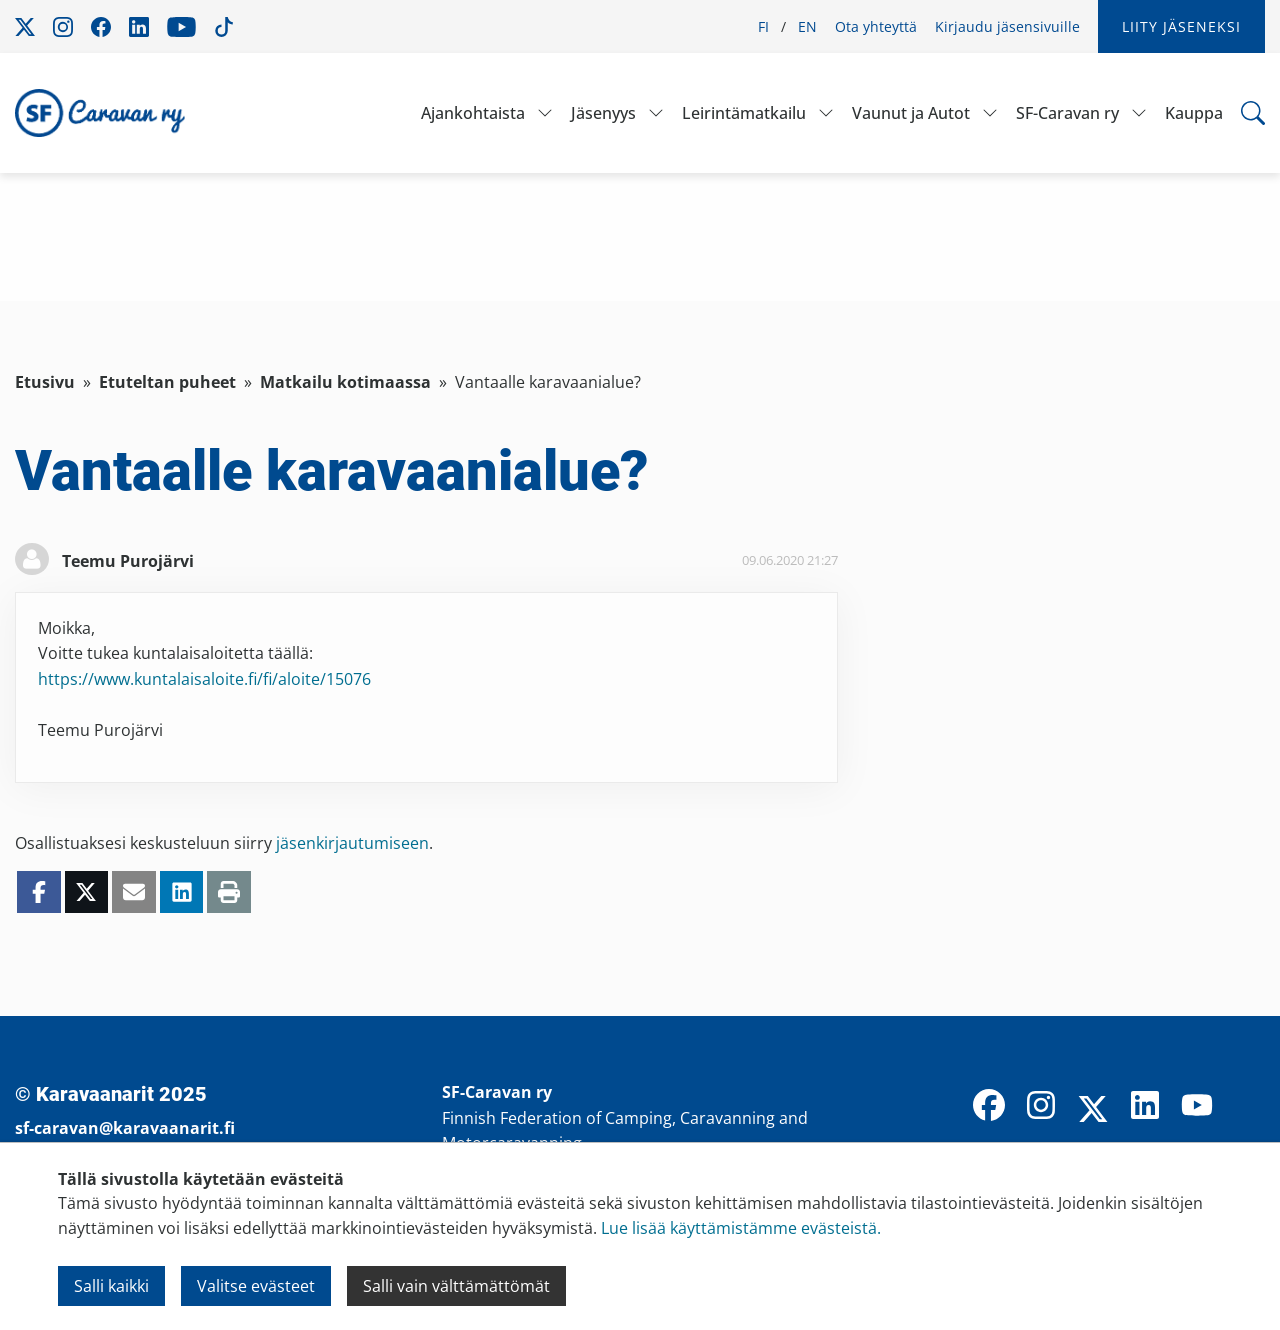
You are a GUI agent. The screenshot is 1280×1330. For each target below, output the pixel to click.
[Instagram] (1041, 1107)
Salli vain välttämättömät (456, 1286)
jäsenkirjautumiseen (352, 843)
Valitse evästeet (256, 1286)
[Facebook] (989, 1107)
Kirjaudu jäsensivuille (1007, 26)
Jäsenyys (603, 113)
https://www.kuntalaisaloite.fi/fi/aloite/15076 (204, 679)
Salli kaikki (111, 1286)
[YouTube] (1197, 1107)
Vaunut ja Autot (911, 113)
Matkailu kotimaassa (345, 382)
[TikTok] (1249, 1107)
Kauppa (1194, 113)
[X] (1093, 1111)
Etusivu (45, 382)
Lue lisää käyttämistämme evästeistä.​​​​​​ (741, 1228)
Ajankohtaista (473, 113)
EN (807, 26)
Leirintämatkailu (744, 113)
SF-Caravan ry (1067, 113)
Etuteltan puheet (167, 382)
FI (763, 26)
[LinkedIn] (1145, 1107)
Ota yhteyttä (876, 26)
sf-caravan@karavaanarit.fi (125, 1128)
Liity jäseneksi (1181, 26)
